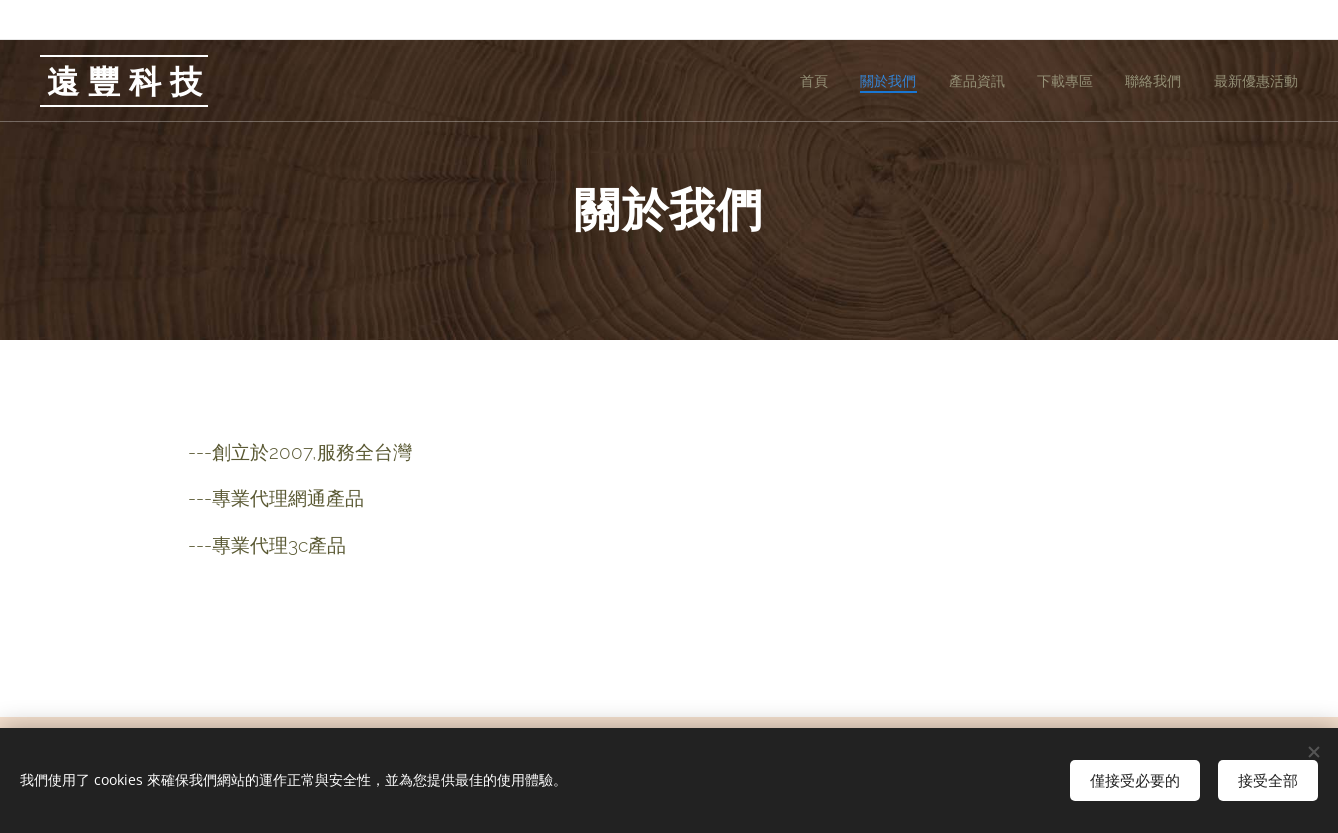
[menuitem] (805, 81)
